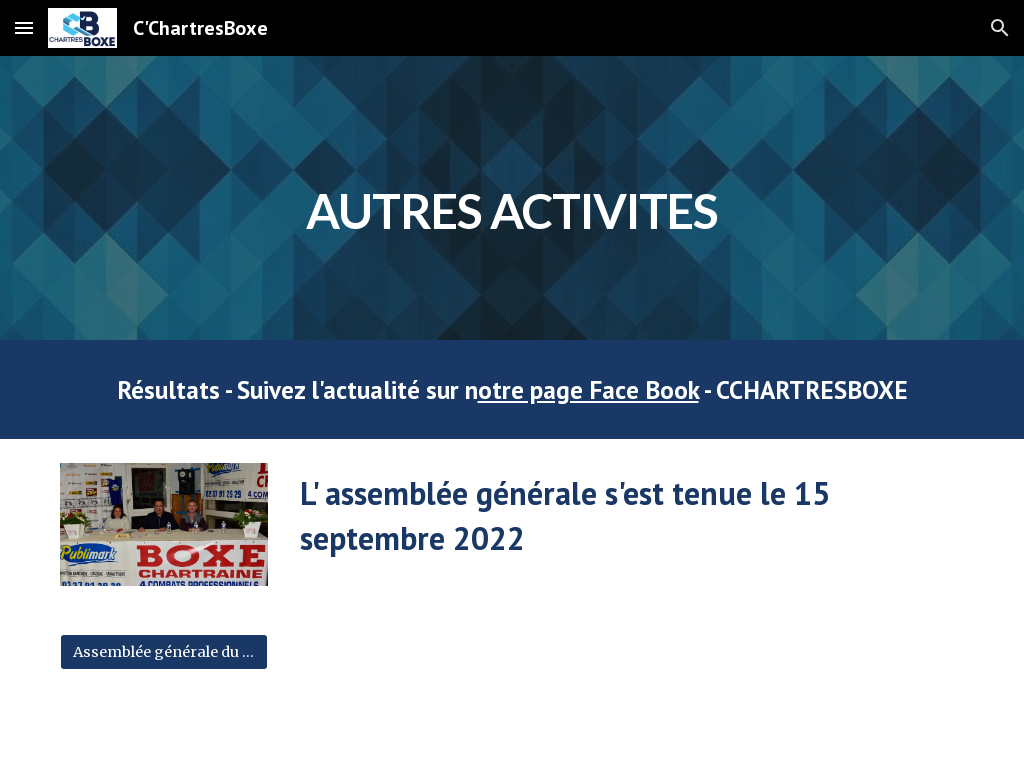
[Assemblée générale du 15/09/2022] (164, 651)
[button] (24, 27)
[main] (512, 197)
